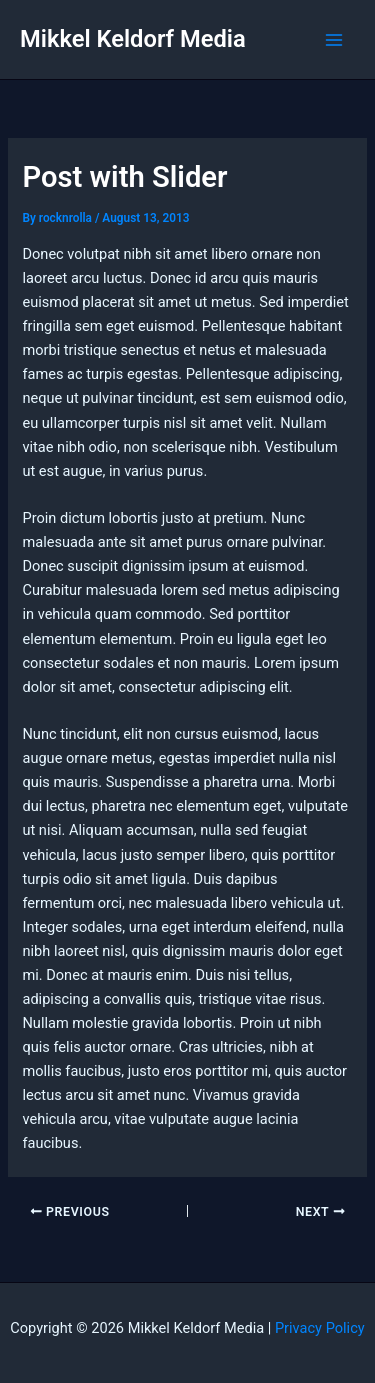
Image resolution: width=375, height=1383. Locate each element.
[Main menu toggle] (334, 40)
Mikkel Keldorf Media (133, 39)
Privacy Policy (320, 1328)
